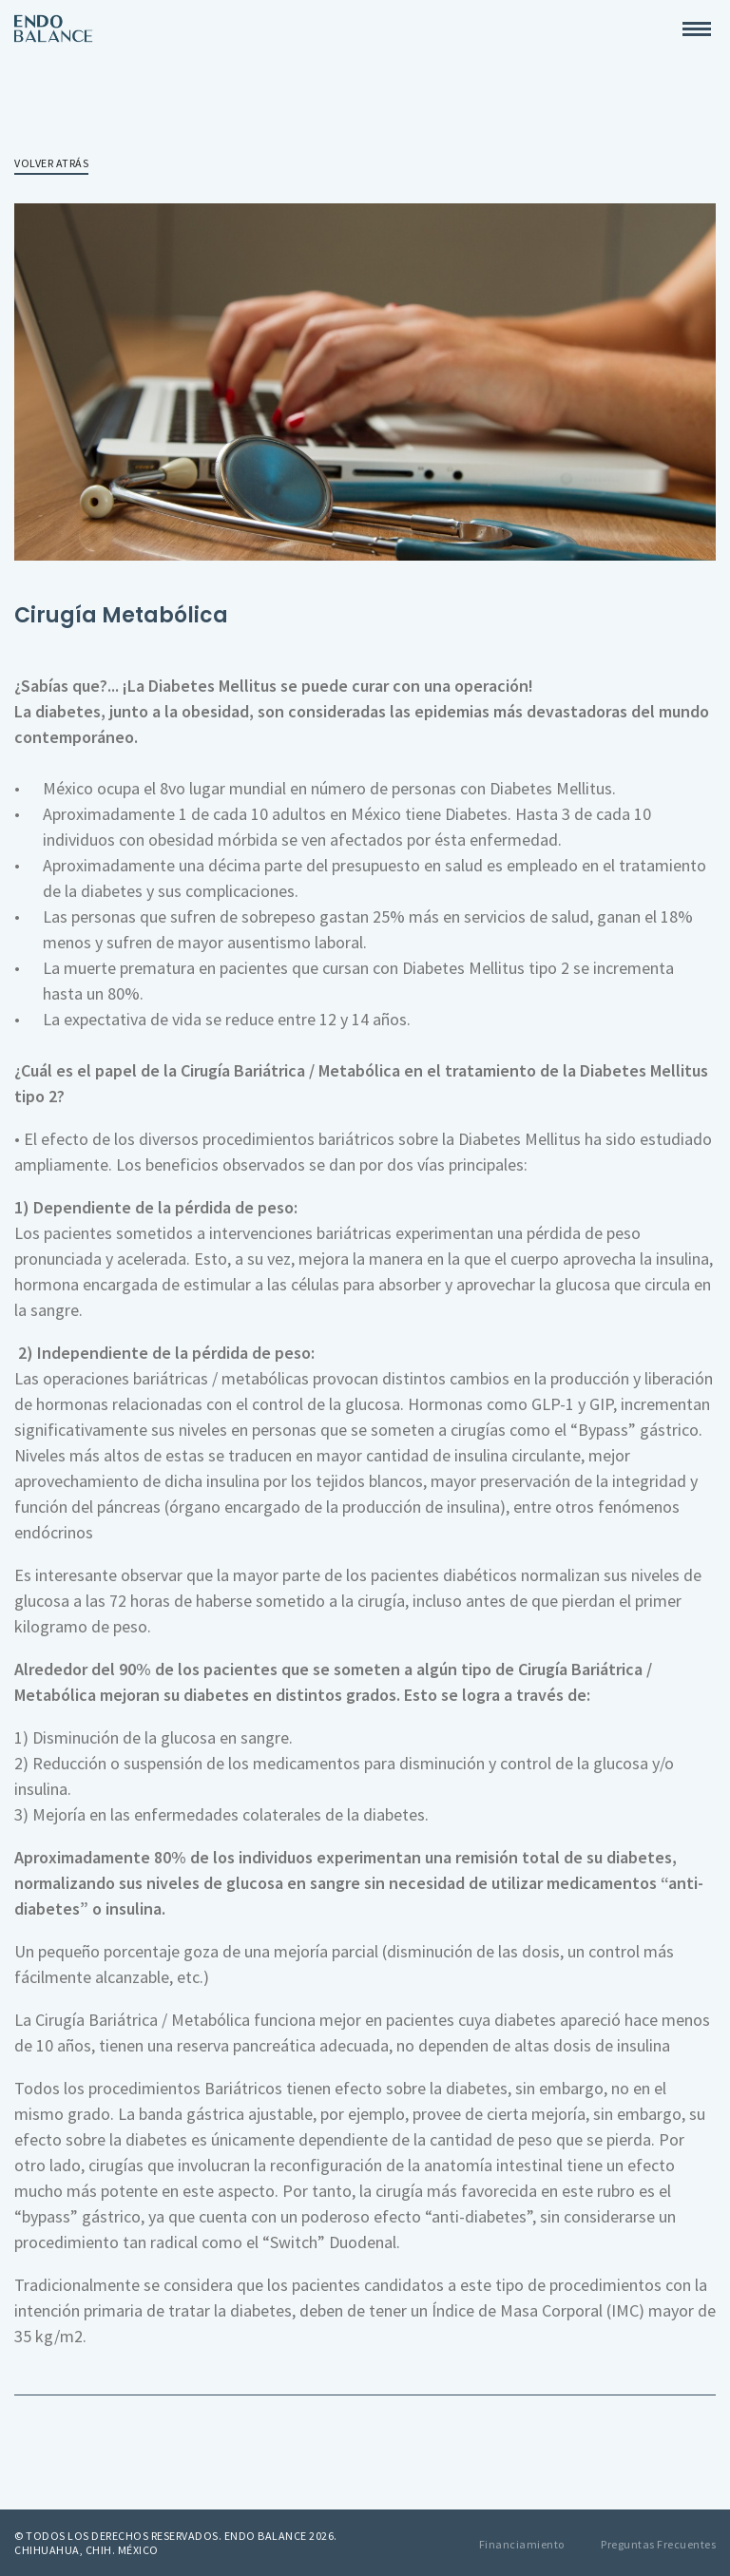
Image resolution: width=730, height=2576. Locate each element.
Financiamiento (522, 2544)
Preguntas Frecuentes (658, 2544)
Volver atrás (51, 163)
